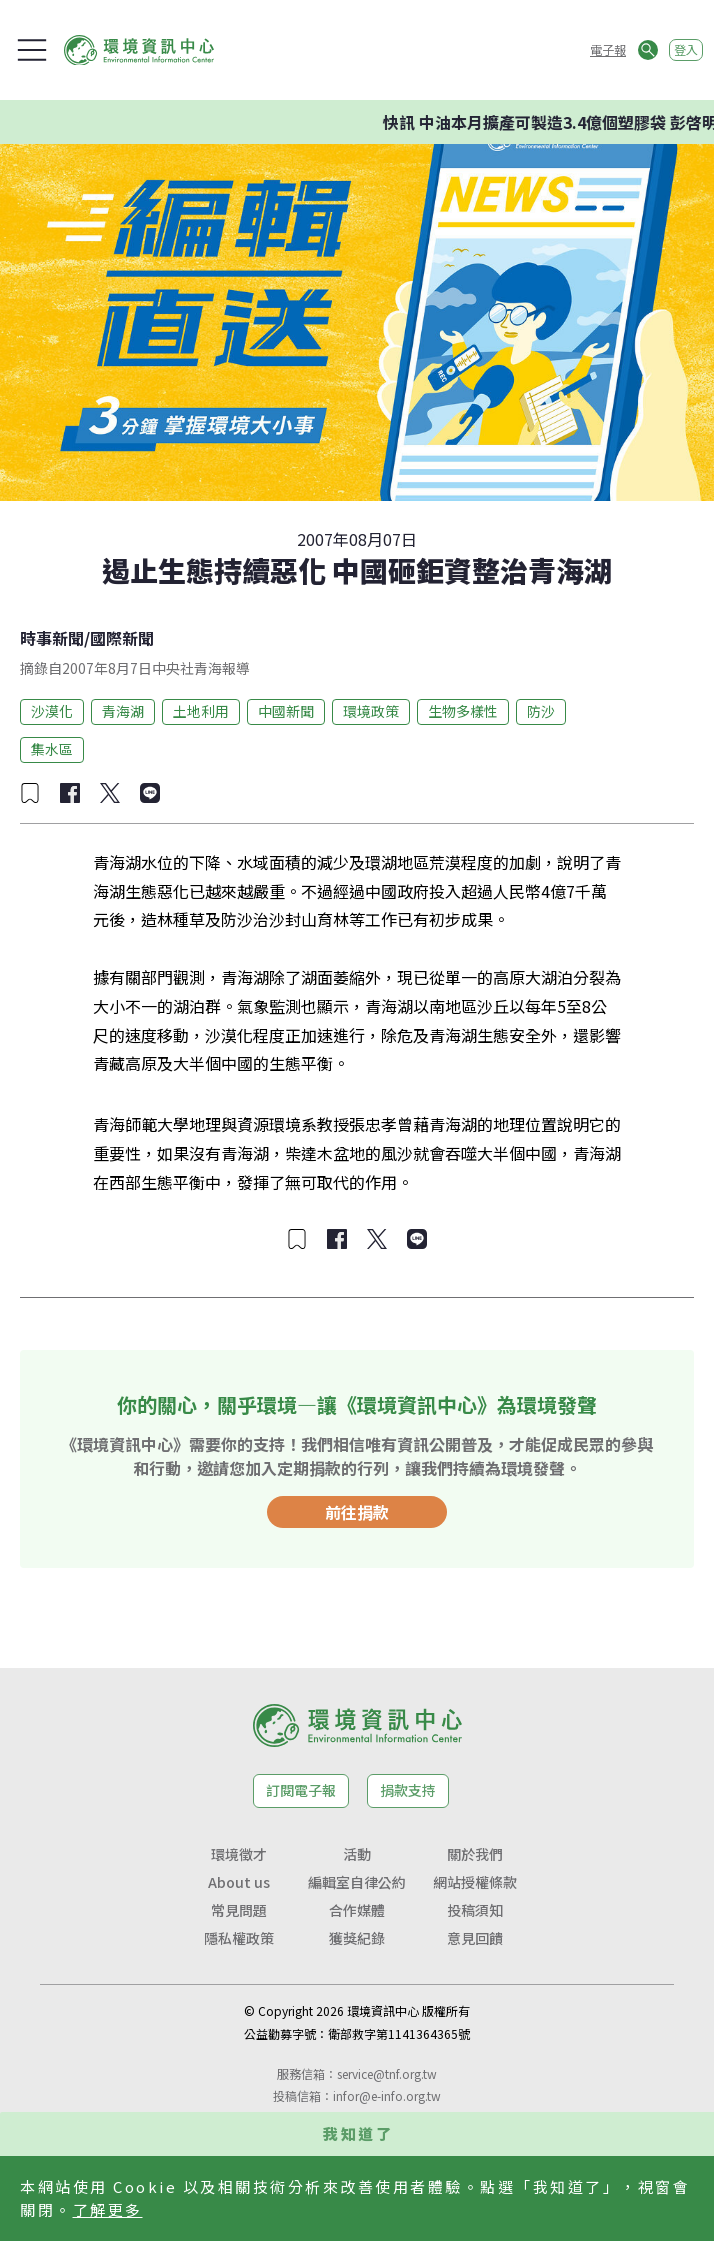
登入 (686, 49)
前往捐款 (357, 1512)
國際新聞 (122, 638)
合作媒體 (357, 1910)
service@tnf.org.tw (387, 2073)
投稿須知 (475, 1910)
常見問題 (239, 1910)
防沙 (541, 711)
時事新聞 (52, 638)
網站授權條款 (475, 1882)
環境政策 (371, 711)
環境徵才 (239, 1854)
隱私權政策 (239, 1938)
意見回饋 (475, 1938)
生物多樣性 (463, 711)
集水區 (52, 749)
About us (239, 1882)
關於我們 (475, 1854)
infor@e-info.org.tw (387, 2095)
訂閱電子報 (301, 1790)
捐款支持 (408, 1790)
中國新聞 (286, 711)
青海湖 (123, 711)
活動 (357, 1854)
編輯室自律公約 (357, 1882)
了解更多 (108, 2209)
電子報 (608, 49)
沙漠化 (52, 711)
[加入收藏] (30, 793)
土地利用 (201, 711)
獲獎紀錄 (357, 1938)
